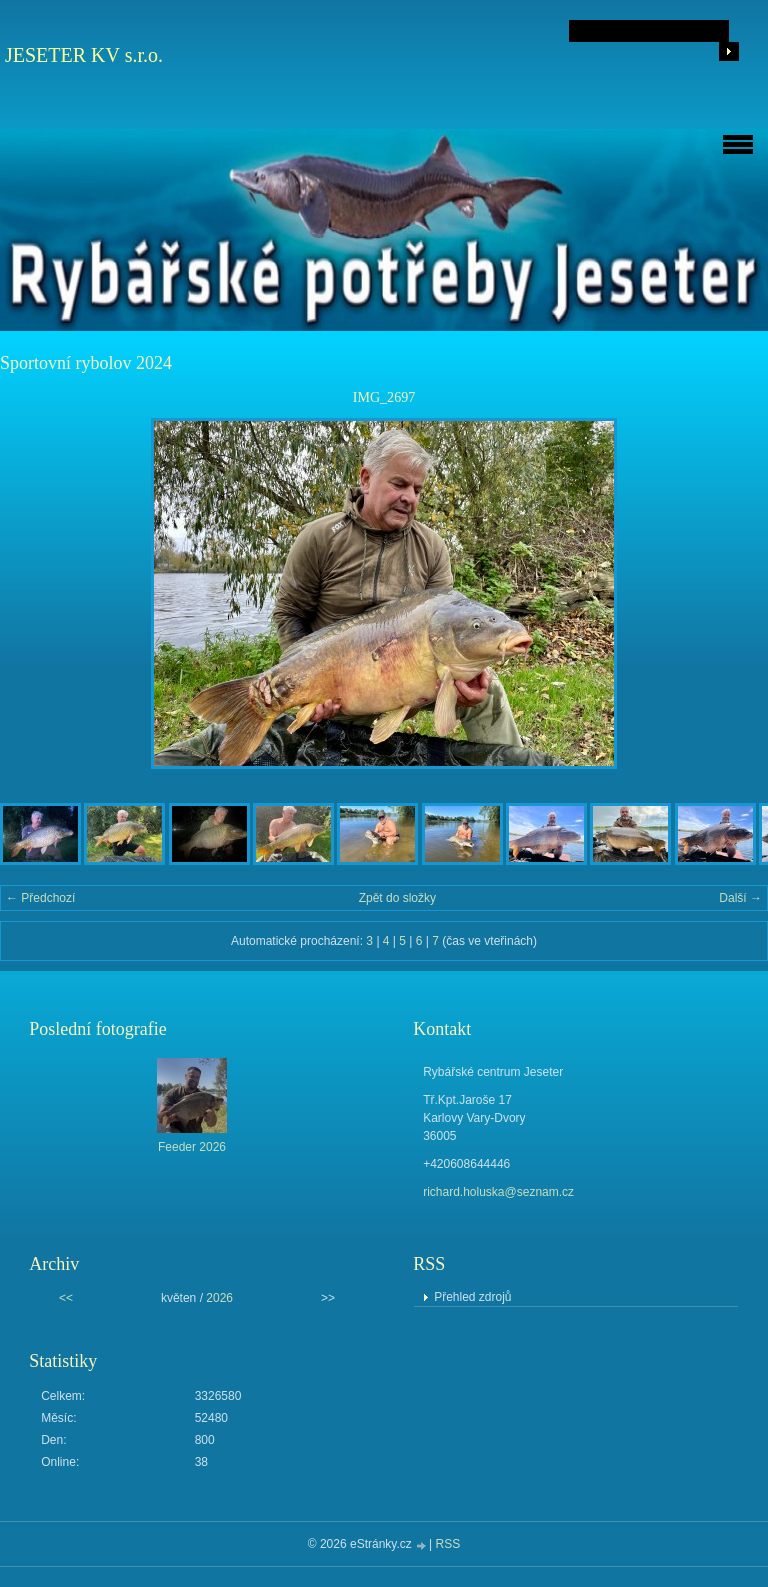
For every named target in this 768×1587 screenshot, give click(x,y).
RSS (448, 1544)
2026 (219, 1298)
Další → (740, 898)
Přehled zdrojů (472, 1297)
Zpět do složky (397, 898)
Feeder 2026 (192, 1147)
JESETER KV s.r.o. (84, 55)
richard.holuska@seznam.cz (498, 1192)
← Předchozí (40, 898)
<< (66, 1298)
